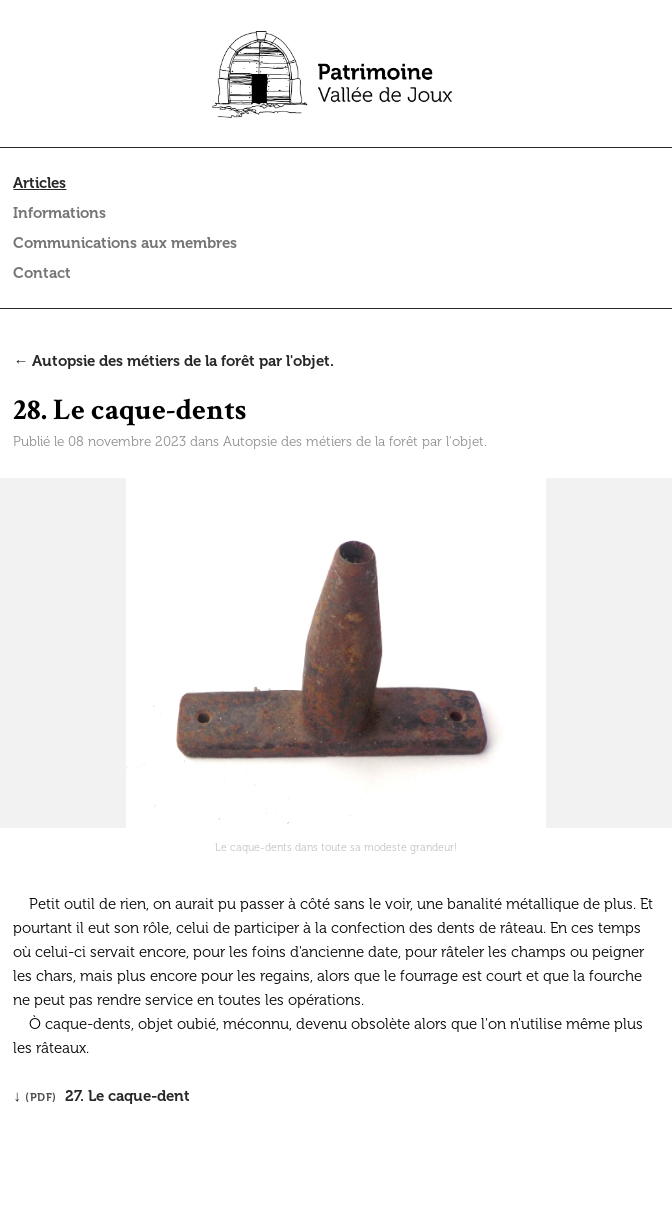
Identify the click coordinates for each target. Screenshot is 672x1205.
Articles (39, 183)
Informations (59, 213)
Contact (42, 273)
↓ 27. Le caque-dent (101, 1096)
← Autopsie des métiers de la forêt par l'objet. (173, 361)
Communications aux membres (125, 243)
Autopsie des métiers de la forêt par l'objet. (355, 441)
